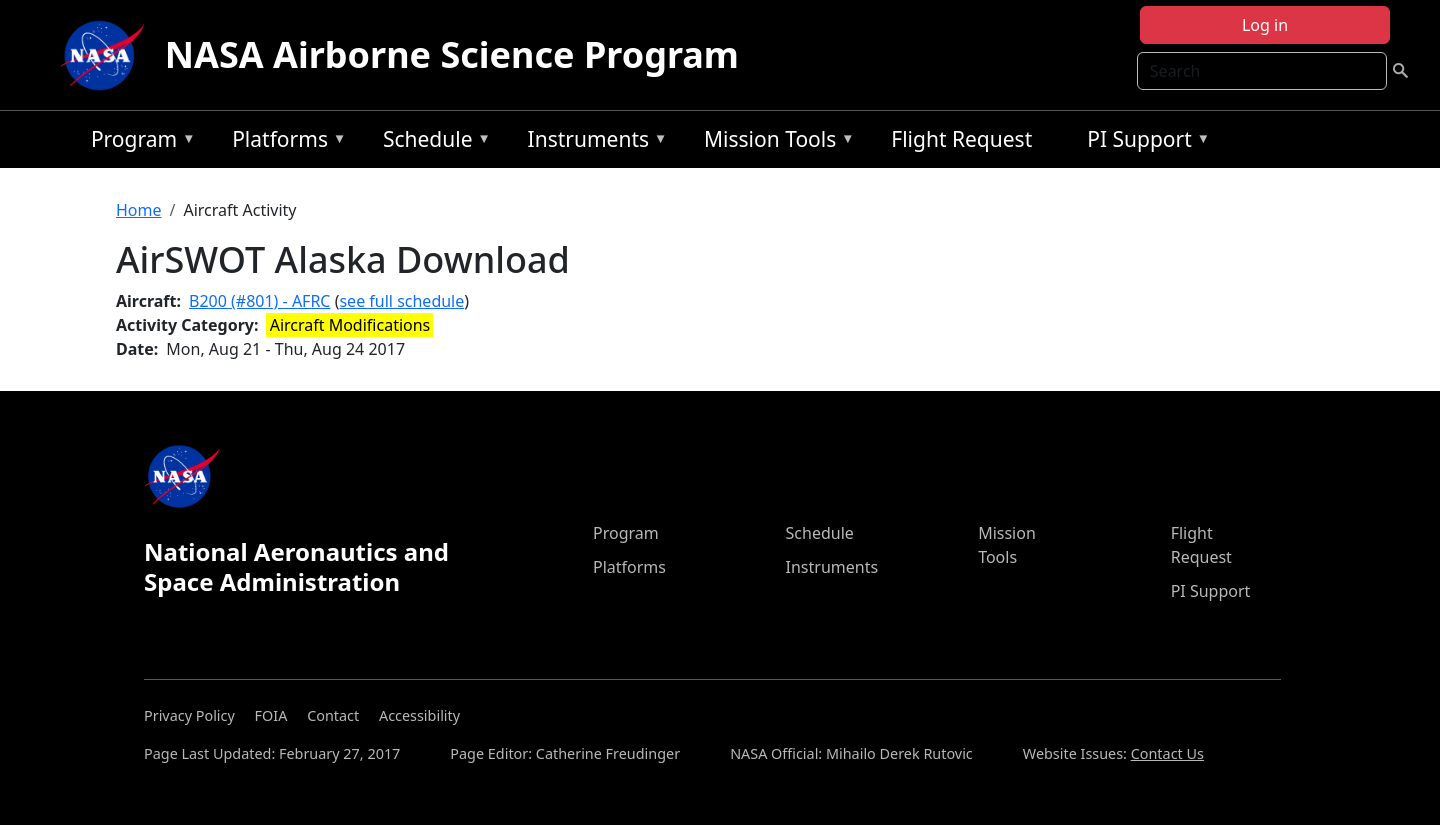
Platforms (284, 142)
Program (138, 142)
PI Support (1143, 142)
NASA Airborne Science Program (452, 54)
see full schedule (401, 301)
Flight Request (961, 139)
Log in (1265, 25)
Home (139, 210)
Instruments (593, 142)
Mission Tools (774, 142)
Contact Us (1167, 753)
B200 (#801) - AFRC (259, 301)
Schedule (432, 142)
